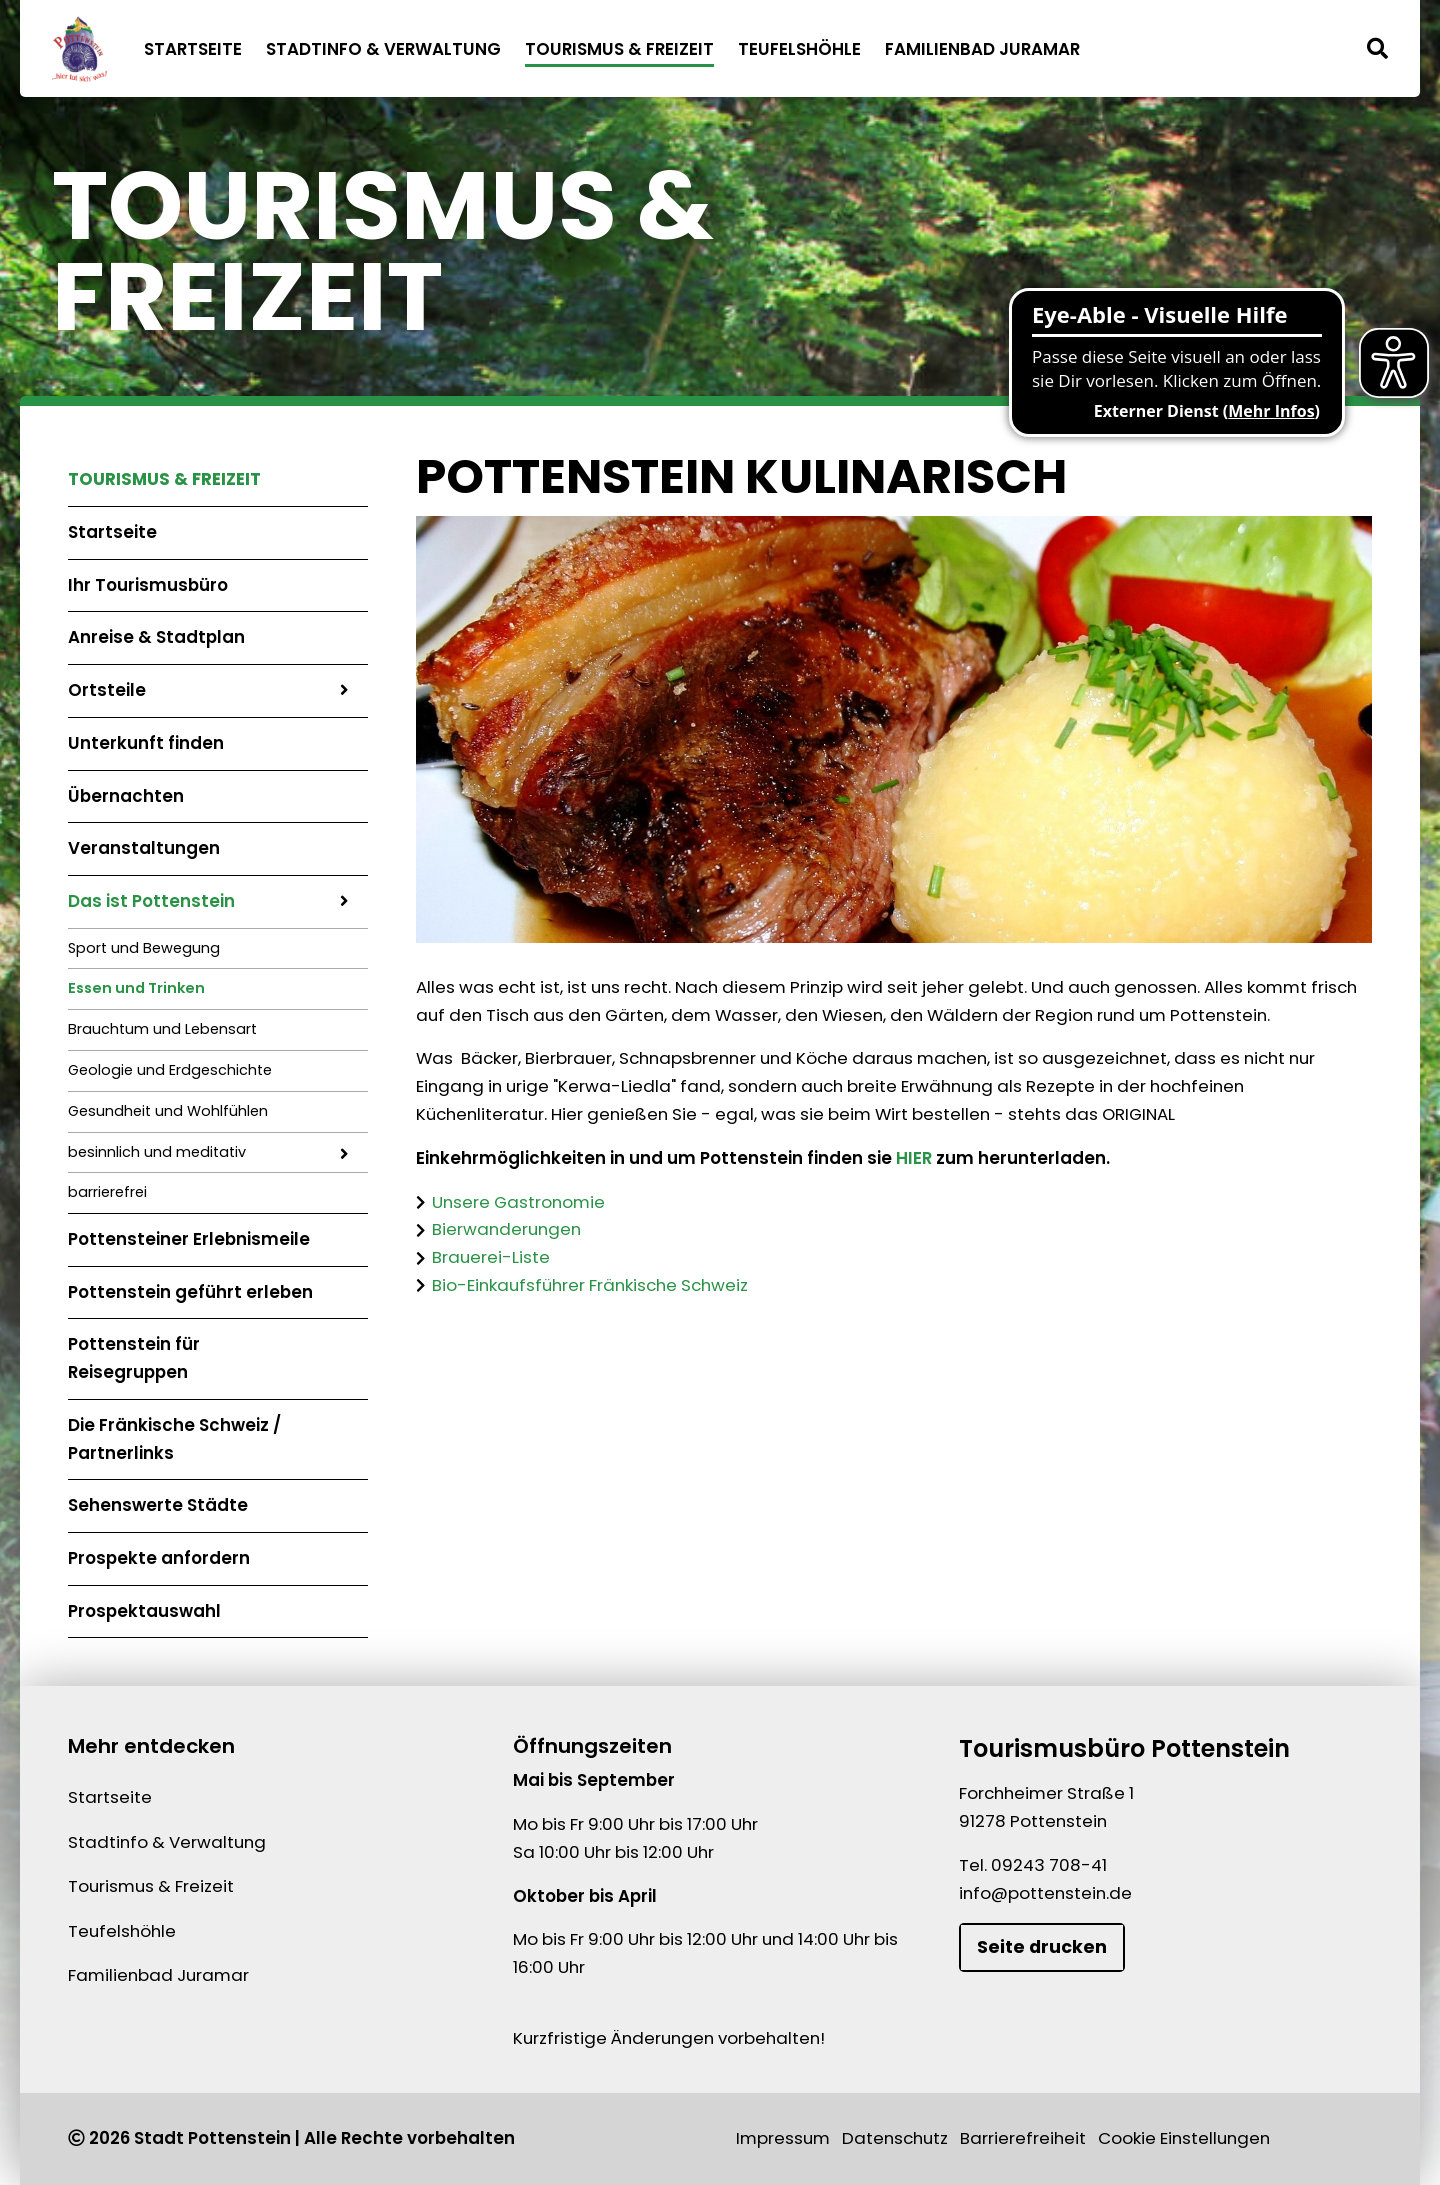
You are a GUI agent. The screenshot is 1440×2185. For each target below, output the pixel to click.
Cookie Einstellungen (1184, 2138)
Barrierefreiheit (1023, 2138)
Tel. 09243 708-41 (1033, 1865)
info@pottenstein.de (1045, 1893)
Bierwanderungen (506, 1229)
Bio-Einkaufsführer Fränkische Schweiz (590, 1284)
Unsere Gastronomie (518, 1201)
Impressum (783, 2138)
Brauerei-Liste (491, 1257)
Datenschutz (895, 2138)
